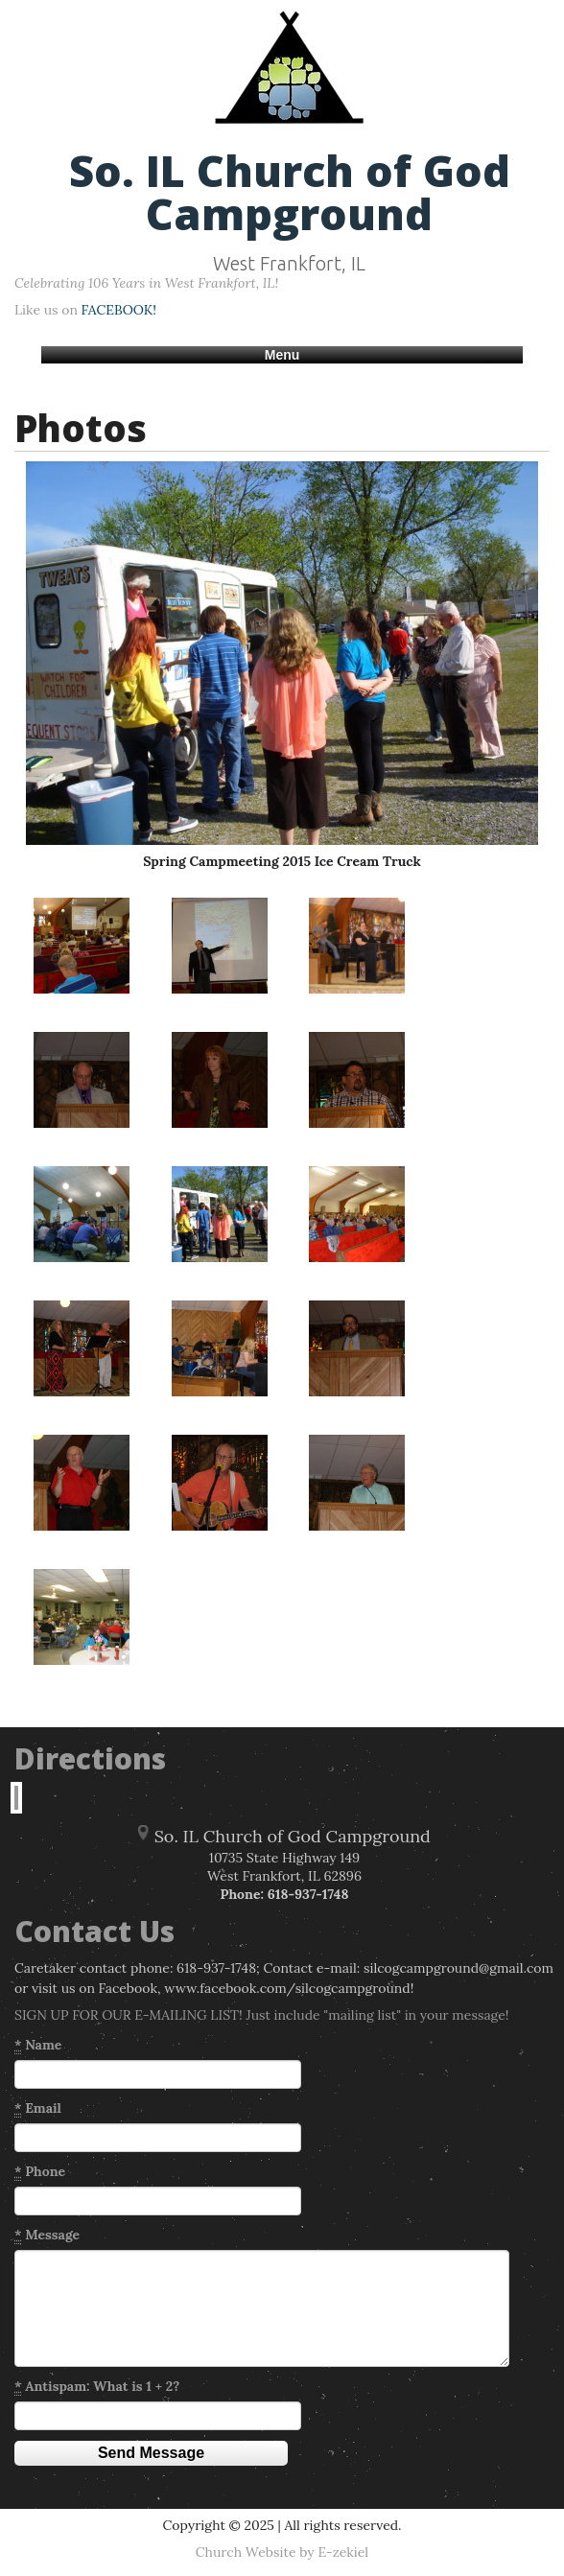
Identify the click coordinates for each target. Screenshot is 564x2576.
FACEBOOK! (119, 309)
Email (37, 2108)
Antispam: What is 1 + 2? (96, 2386)
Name (37, 2045)
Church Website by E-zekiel (282, 2552)
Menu (282, 355)
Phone (39, 2172)
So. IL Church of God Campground (289, 192)
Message (47, 2235)
